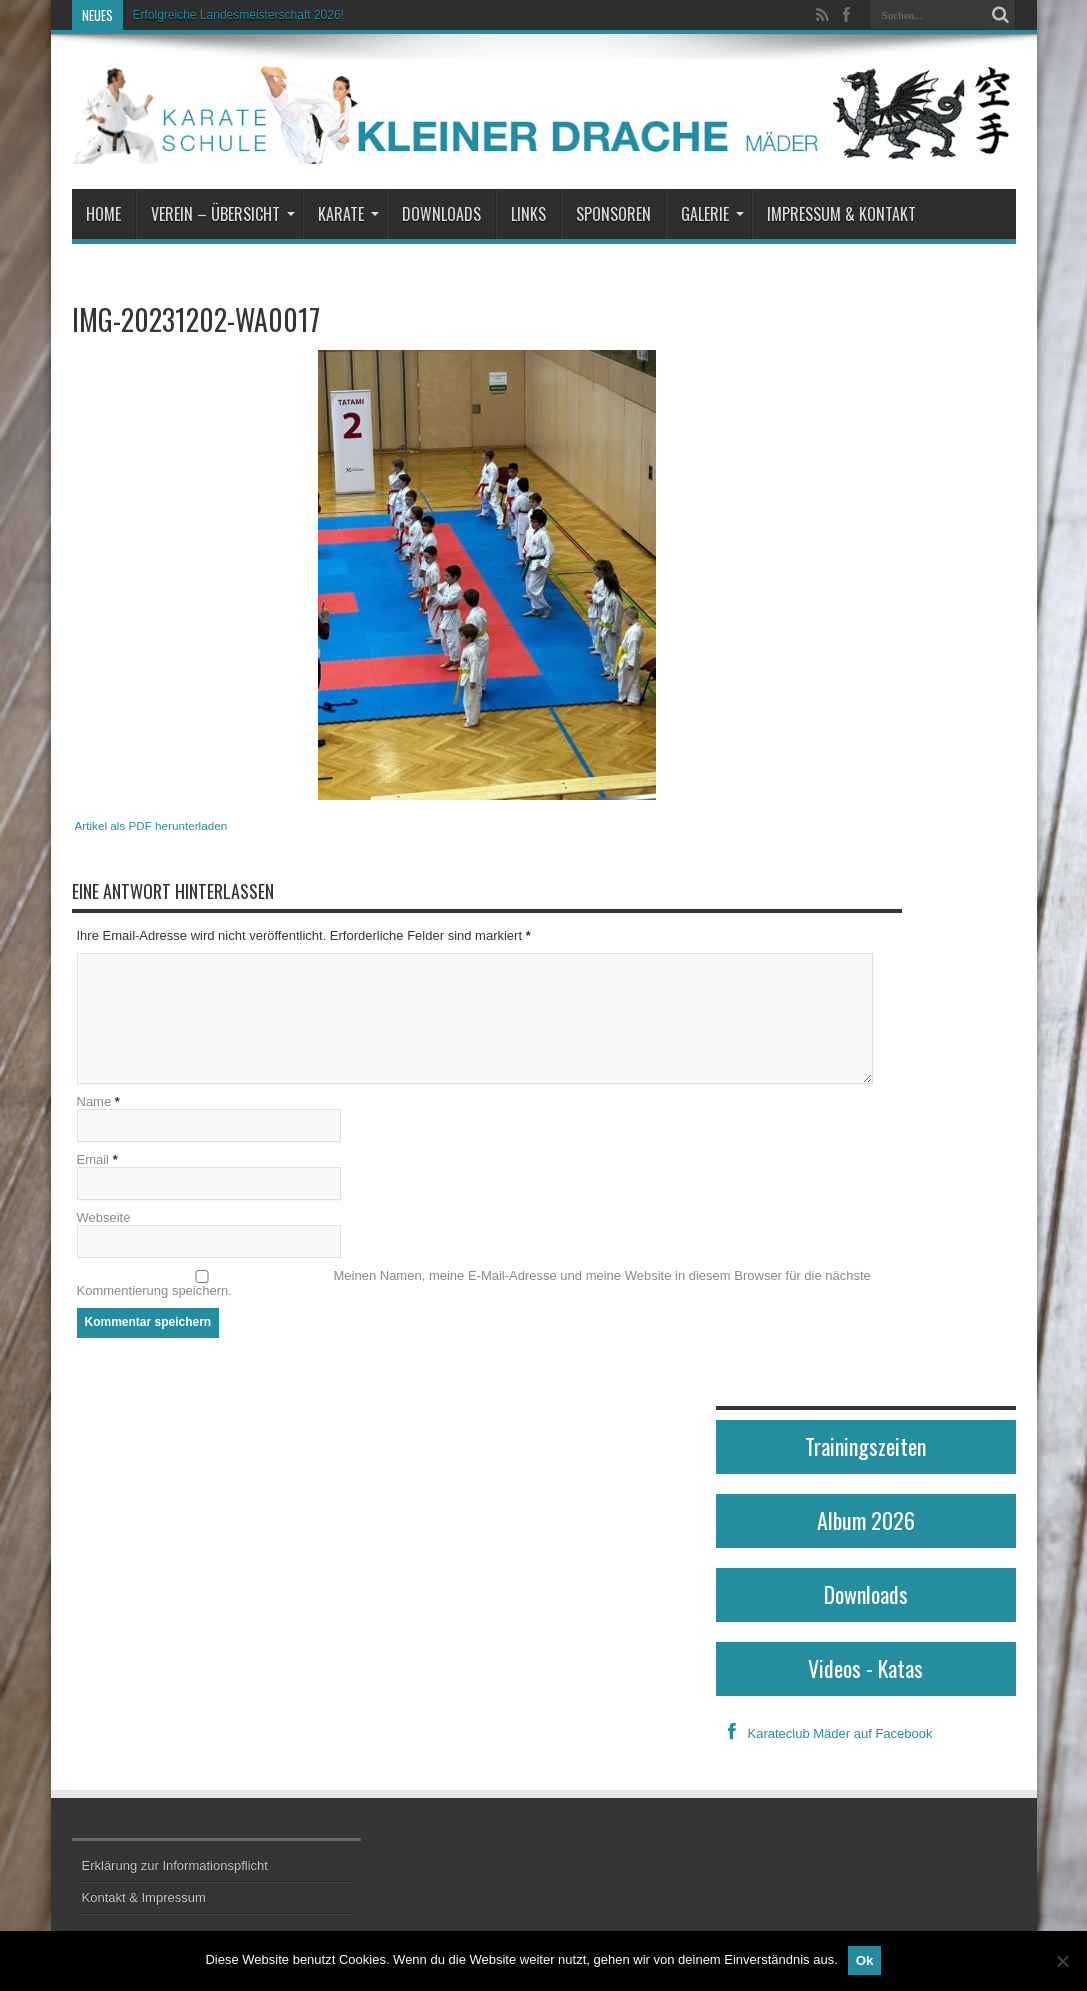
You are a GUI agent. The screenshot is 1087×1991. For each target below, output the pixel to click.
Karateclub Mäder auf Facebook (824, 1734)
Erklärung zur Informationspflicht (175, 1866)
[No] (1062, 1961)
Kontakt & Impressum (144, 1898)
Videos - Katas (865, 1669)
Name (94, 1102)
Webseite (104, 1218)
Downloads (441, 214)
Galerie (712, 214)
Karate (348, 214)
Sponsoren (613, 214)
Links (528, 214)
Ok (865, 1960)
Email (93, 1160)
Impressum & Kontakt (841, 214)
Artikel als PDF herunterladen (151, 825)
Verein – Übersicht (223, 214)
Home (103, 214)
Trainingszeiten (865, 1447)
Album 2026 (866, 1521)
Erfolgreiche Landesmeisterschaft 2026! (238, 15)
